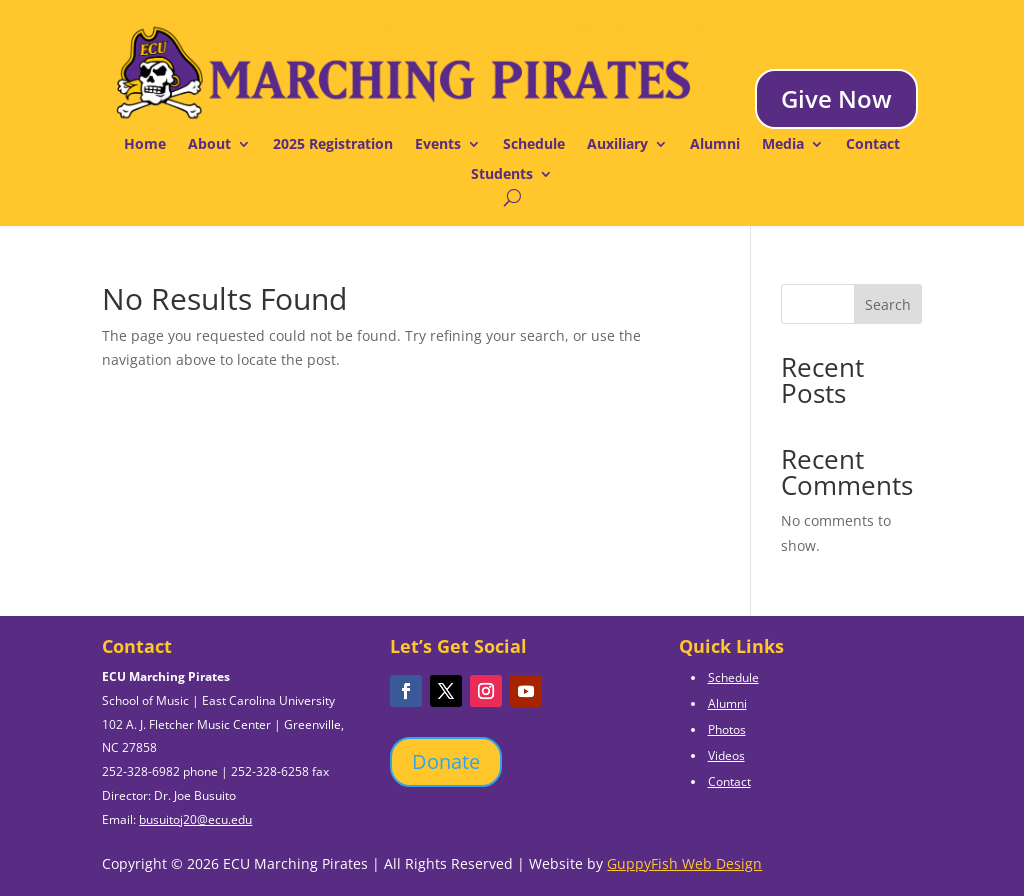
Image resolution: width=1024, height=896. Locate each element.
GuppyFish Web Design (684, 863)
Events (438, 145)
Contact (873, 145)
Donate (446, 761)
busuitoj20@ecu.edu (195, 819)
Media (783, 145)
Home (145, 145)
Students (502, 175)
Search (888, 304)
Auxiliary (617, 145)
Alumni (715, 145)
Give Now (836, 98)
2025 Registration (333, 145)
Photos (727, 729)
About (209, 145)
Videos (726, 755)
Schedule (534, 145)
